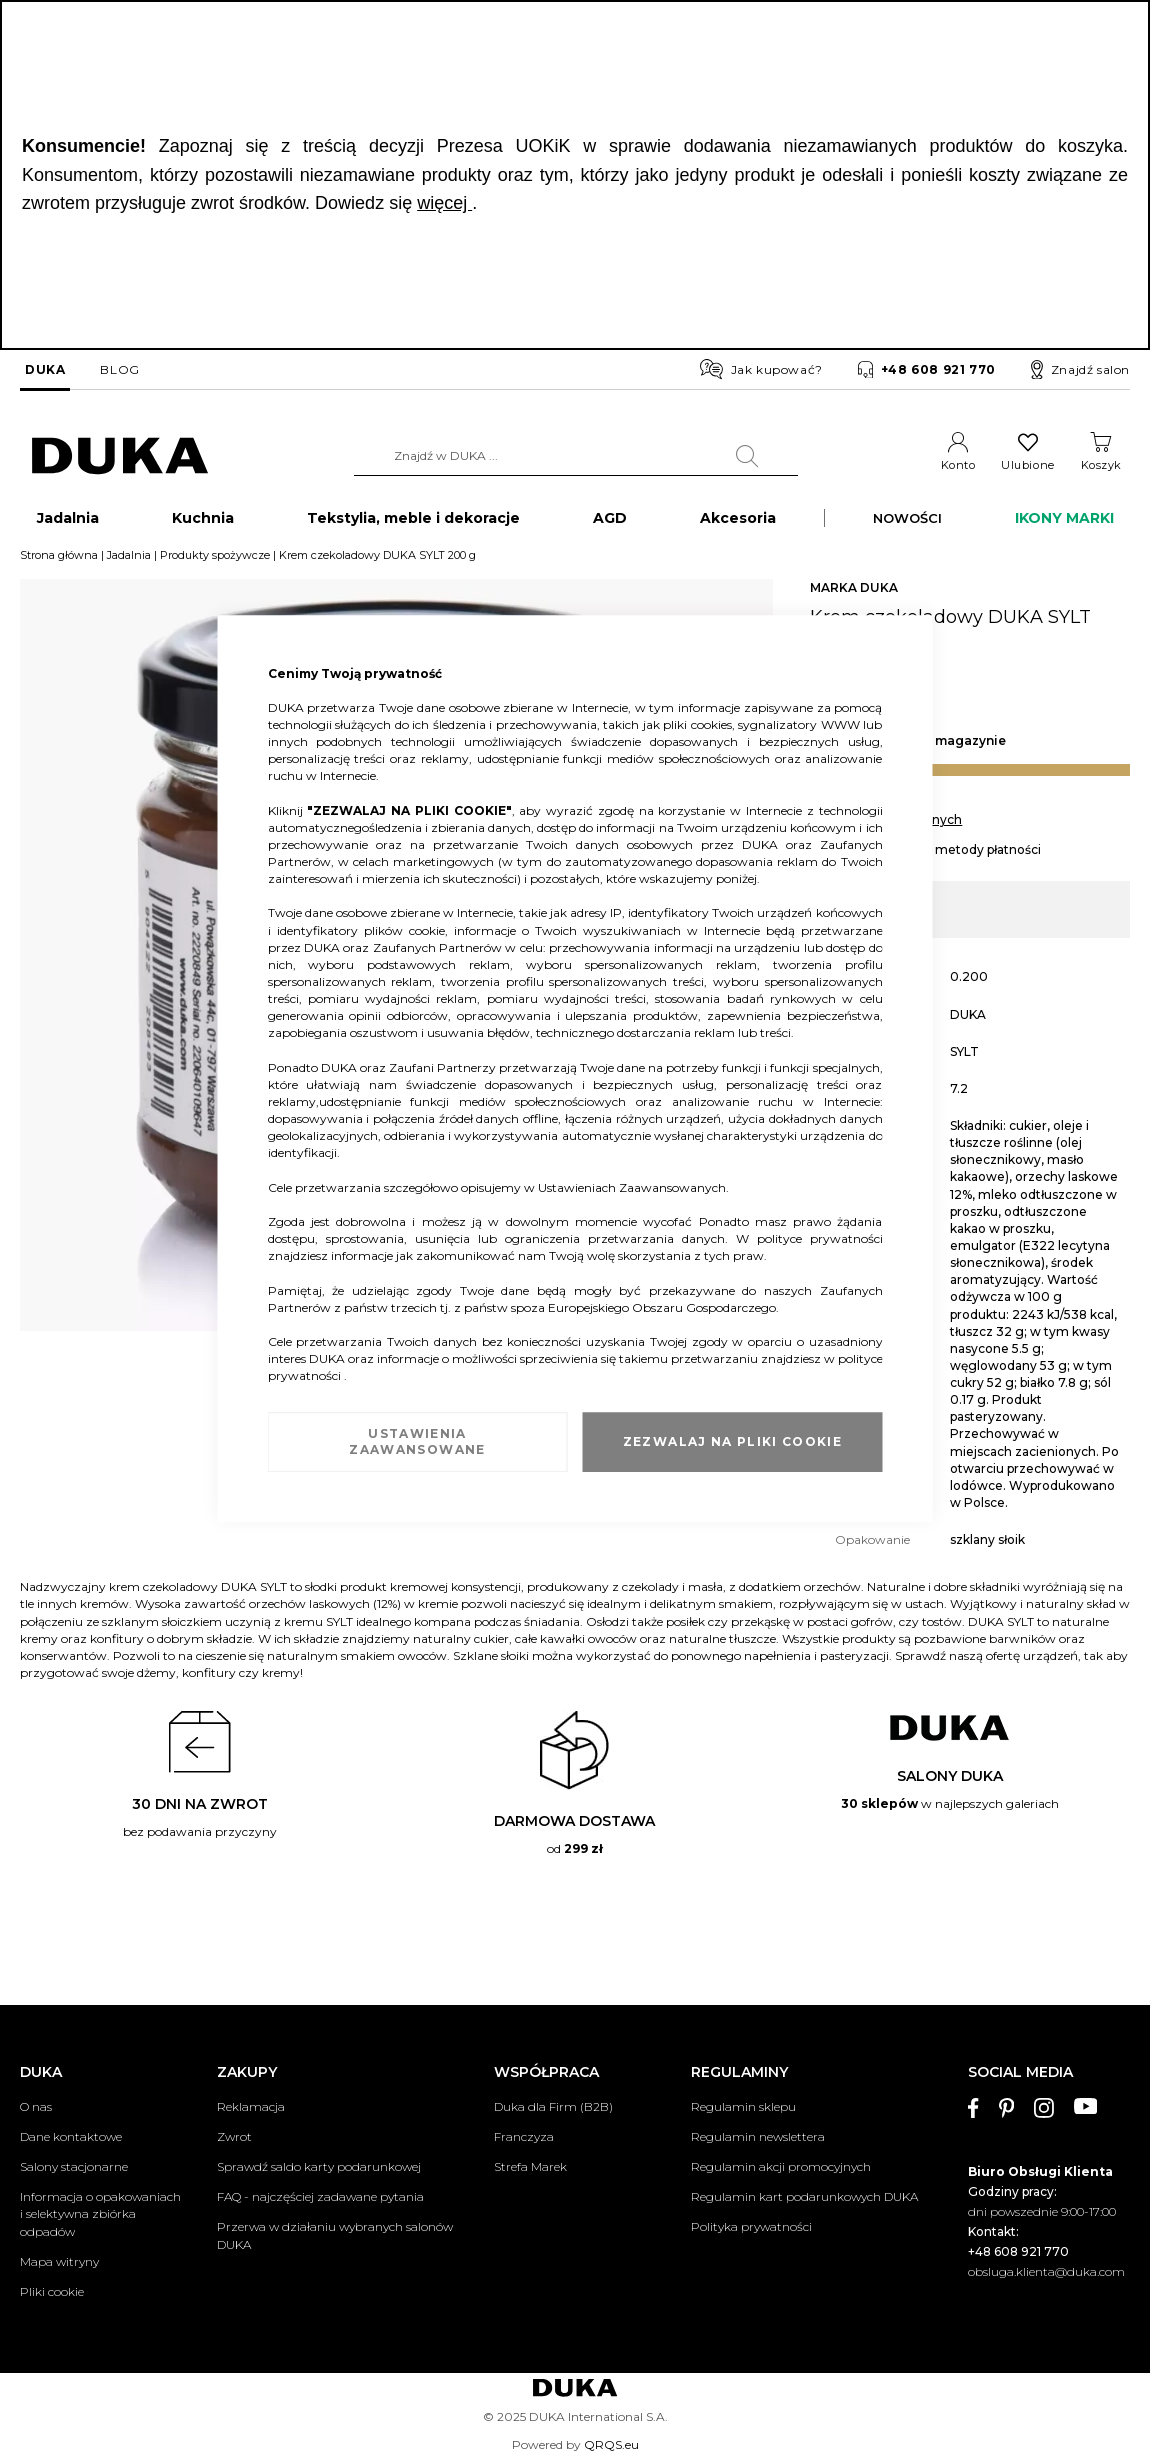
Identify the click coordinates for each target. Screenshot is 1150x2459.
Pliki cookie (52, 2291)
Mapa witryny (59, 2261)
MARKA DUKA (854, 595)
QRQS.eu (611, 2444)
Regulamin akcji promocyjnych (781, 2166)
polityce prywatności (820, 1238)
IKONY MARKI (1064, 526)
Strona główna (59, 563)
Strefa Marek (530, 2166)
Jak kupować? (761, 369)
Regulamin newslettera (758, 2136)
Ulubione (1027, 465)
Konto (958, 465)
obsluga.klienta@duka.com (1046, 2271)
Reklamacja (251, 2106)
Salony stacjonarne (74, 2166)
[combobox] (576, 456)
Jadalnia (129, 563)
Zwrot (234, 2136)
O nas (36, 2106)
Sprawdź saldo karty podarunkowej (319, 2166)
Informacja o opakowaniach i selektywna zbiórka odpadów (100, 2213)
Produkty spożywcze (215, 563)
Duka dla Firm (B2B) (553, 2106)
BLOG (119, 369)
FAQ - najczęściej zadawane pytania (320, 2196)
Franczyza (524, 2136)
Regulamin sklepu (743, 2106)
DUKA (45, 369)
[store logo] (120, 456)
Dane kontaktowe (71, 2136)
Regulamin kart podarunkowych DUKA (804, 2196)
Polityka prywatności (751, 2226)
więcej (444, 203)
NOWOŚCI (907, 526)
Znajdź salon (1080, 370)
